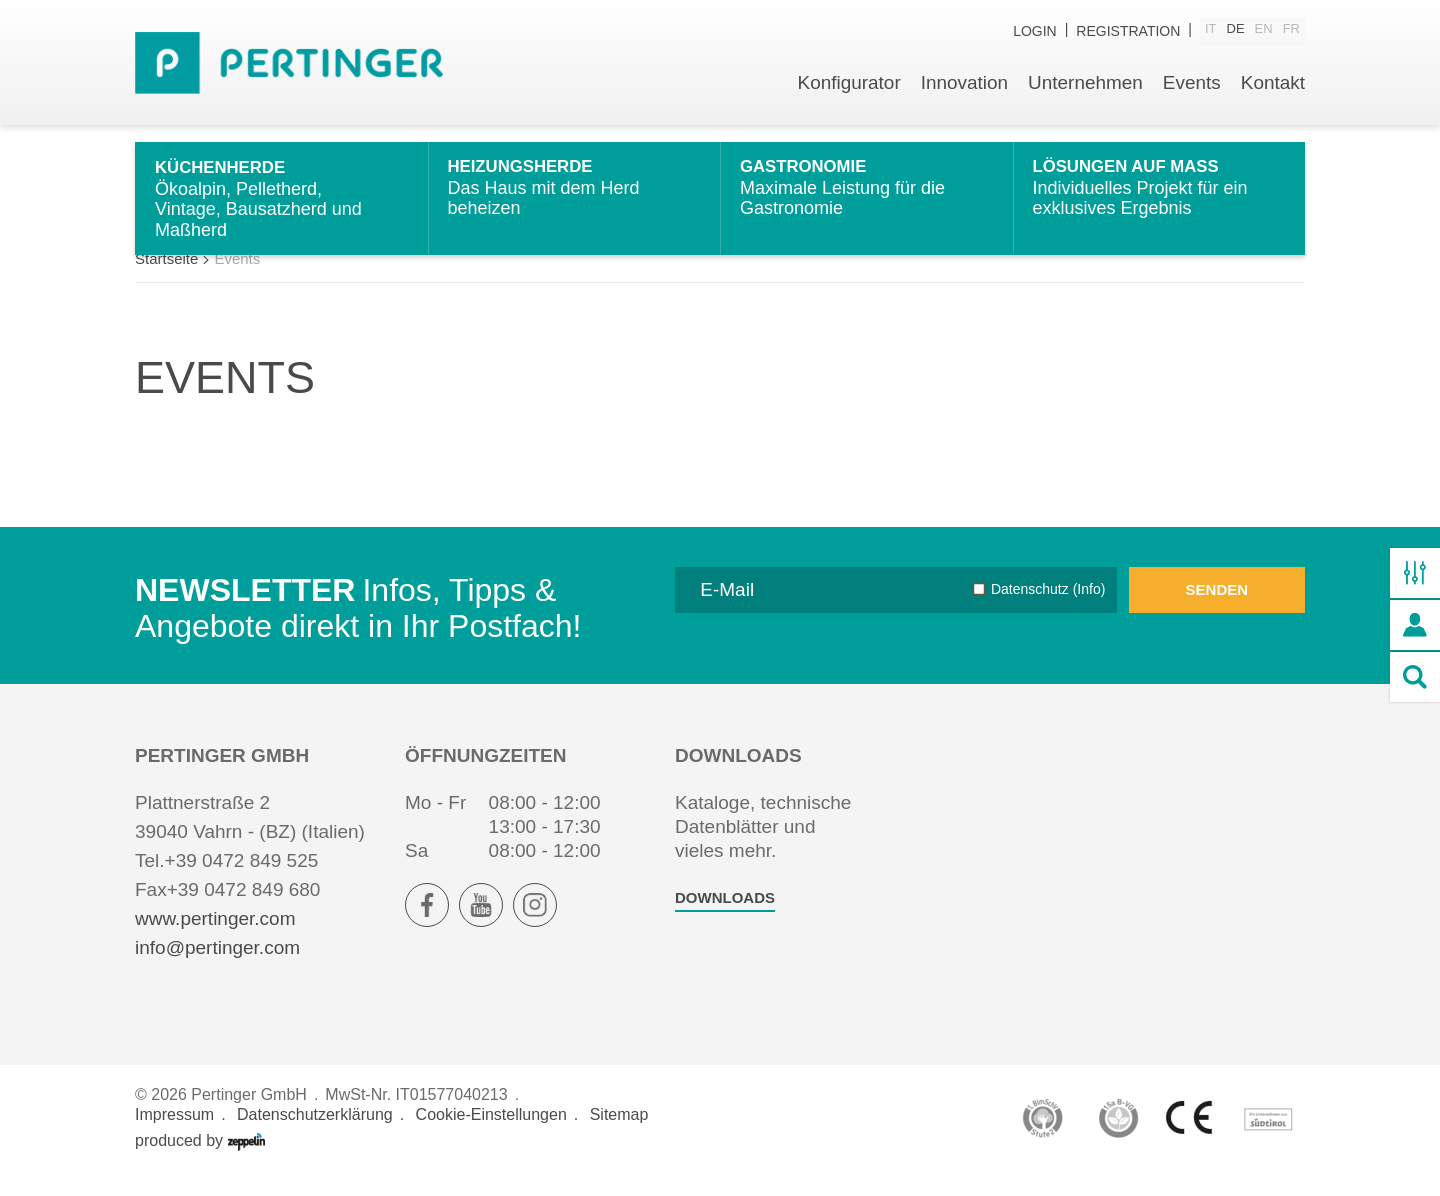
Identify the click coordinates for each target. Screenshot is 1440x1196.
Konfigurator (848, 87)
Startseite (166, 281)
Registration (1128, 32)
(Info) (1087, 612)
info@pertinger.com (217, 970)
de (1236, 31)
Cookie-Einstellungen (491, 1137)
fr (1291, 31)
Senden (1217, 612)
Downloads (725, 920)
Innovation (964, 87)
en (1264, 31)
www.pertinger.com (215, 941)
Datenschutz (1048, 612)
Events (1191, 87)
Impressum (174, 1137)
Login (1035, 32)
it (1211, 31)
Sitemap (619, 1137)
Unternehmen (1084, 87)
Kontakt (1273, 87)
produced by (200, 1164)
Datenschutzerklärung (315, 1137)
